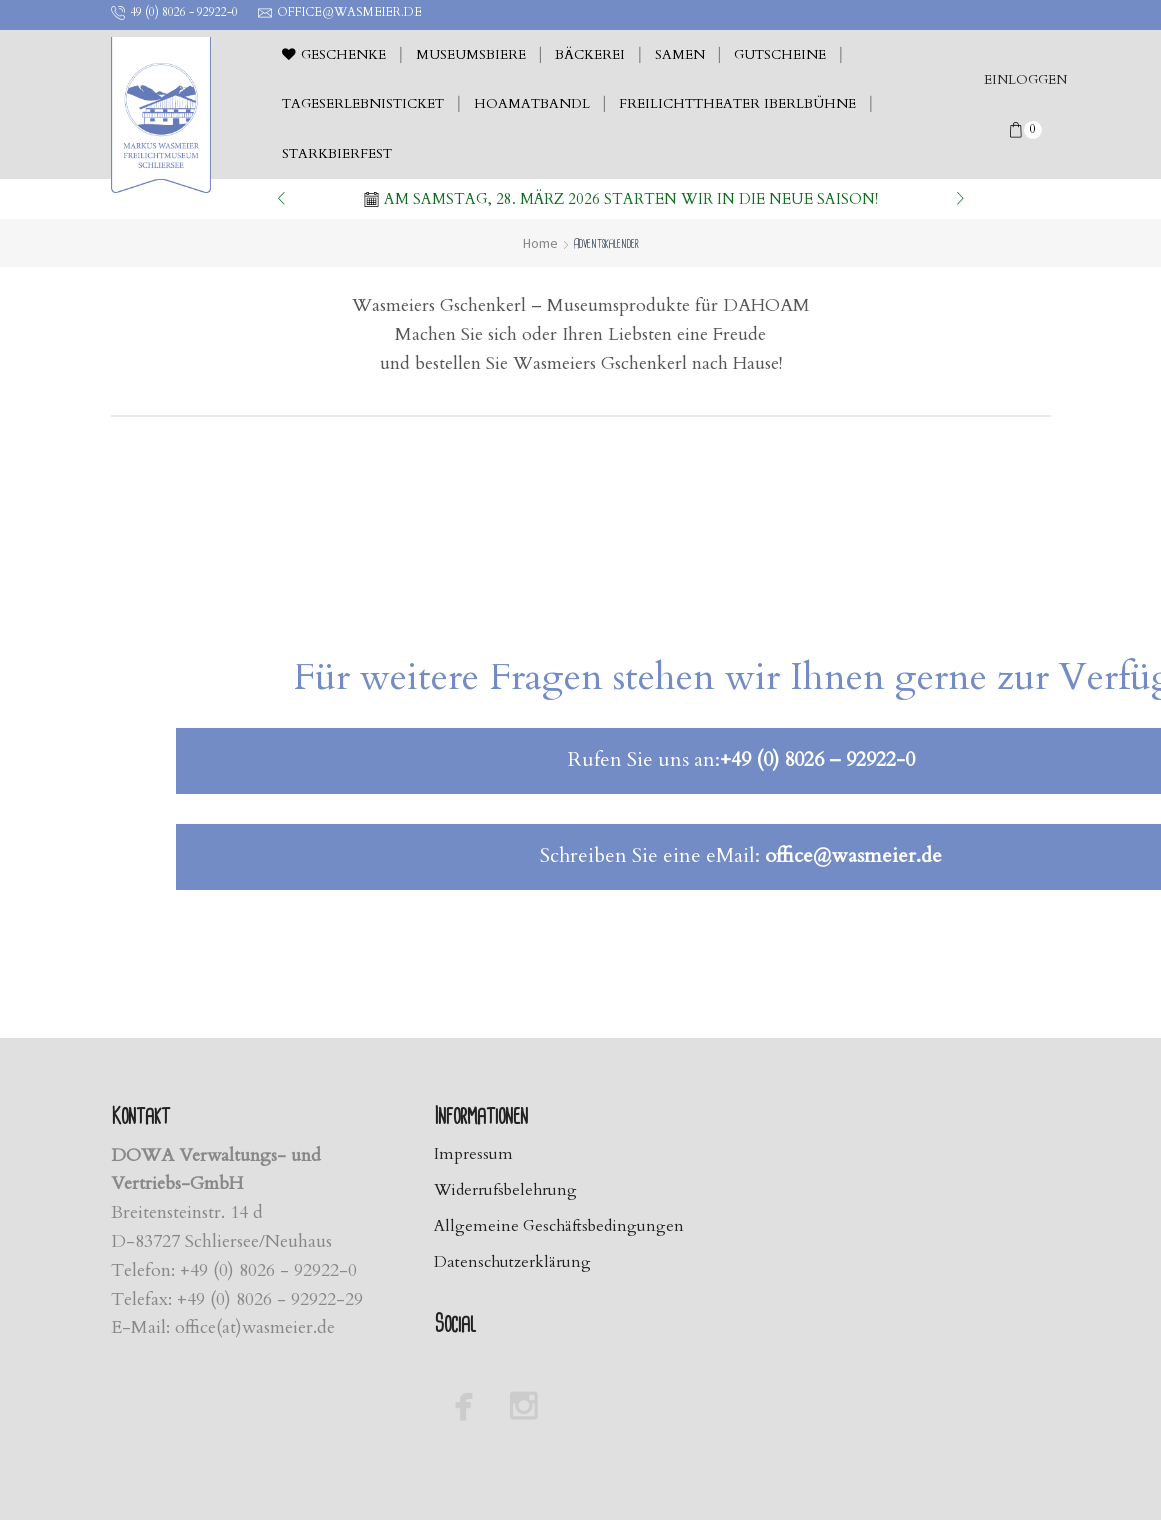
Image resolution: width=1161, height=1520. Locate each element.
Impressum (474, 1154)
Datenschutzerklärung (514, 1263)
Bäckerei (590, 55)
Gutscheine (780, 55)
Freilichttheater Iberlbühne (737, 104)
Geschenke (334, 55)
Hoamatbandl (532, 104)
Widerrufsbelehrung (507, 1190)
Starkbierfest (337, 154)
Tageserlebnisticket (363, 104)
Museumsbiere (471, 55)
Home (540, 243)
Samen (680, 55)
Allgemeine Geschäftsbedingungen (560, 1227)
